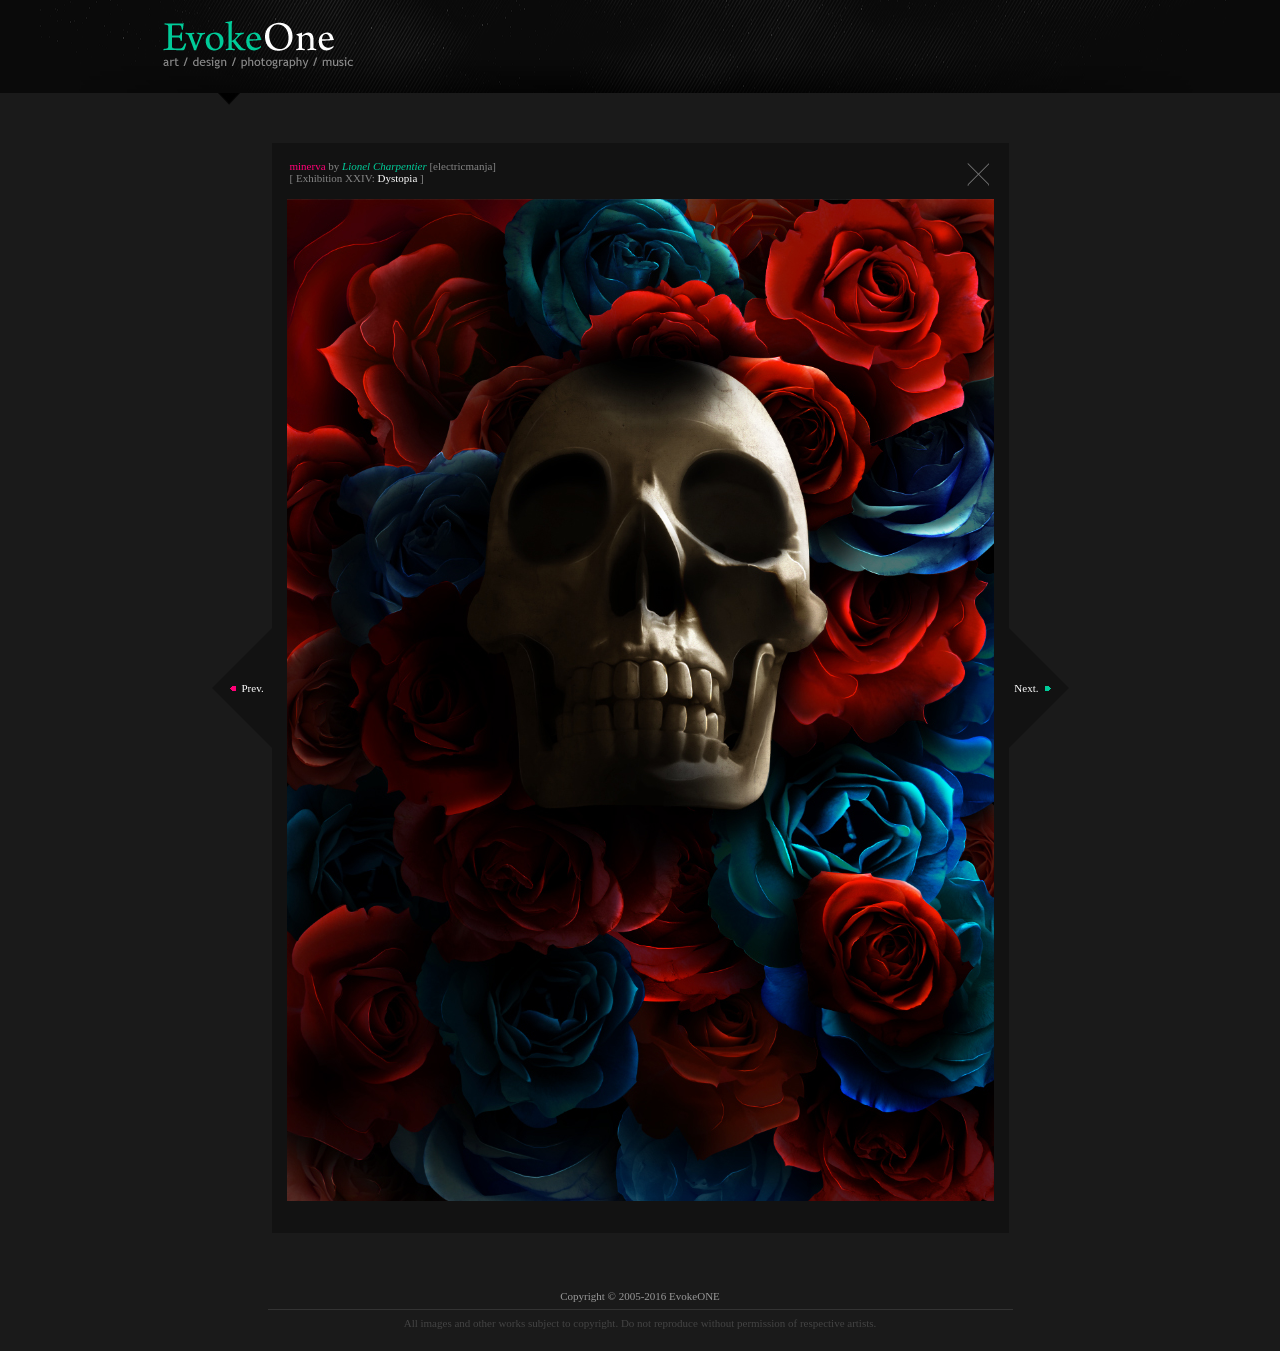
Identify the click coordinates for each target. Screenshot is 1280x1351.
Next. (1026, 688)
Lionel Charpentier (384, 166)
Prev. (253, 688)
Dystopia (398, 178)
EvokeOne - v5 (261, 39)
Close (978, 174)
